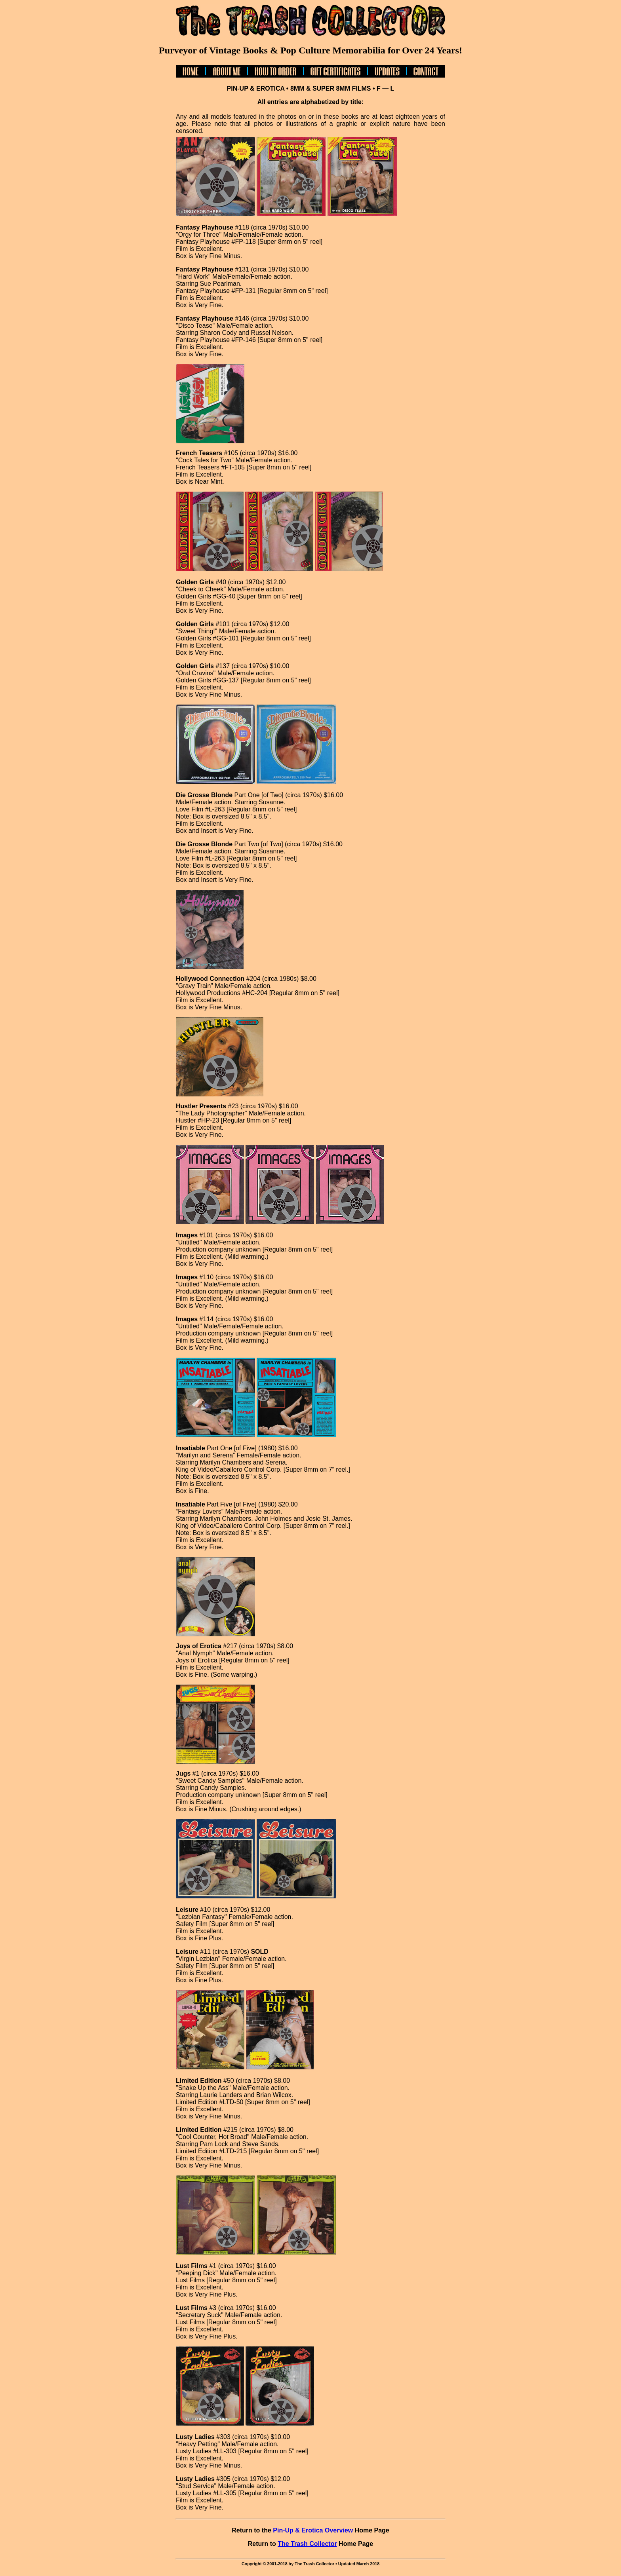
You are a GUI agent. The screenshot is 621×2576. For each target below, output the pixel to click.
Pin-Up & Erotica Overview (313, 2530)
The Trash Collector (307, 2543)
